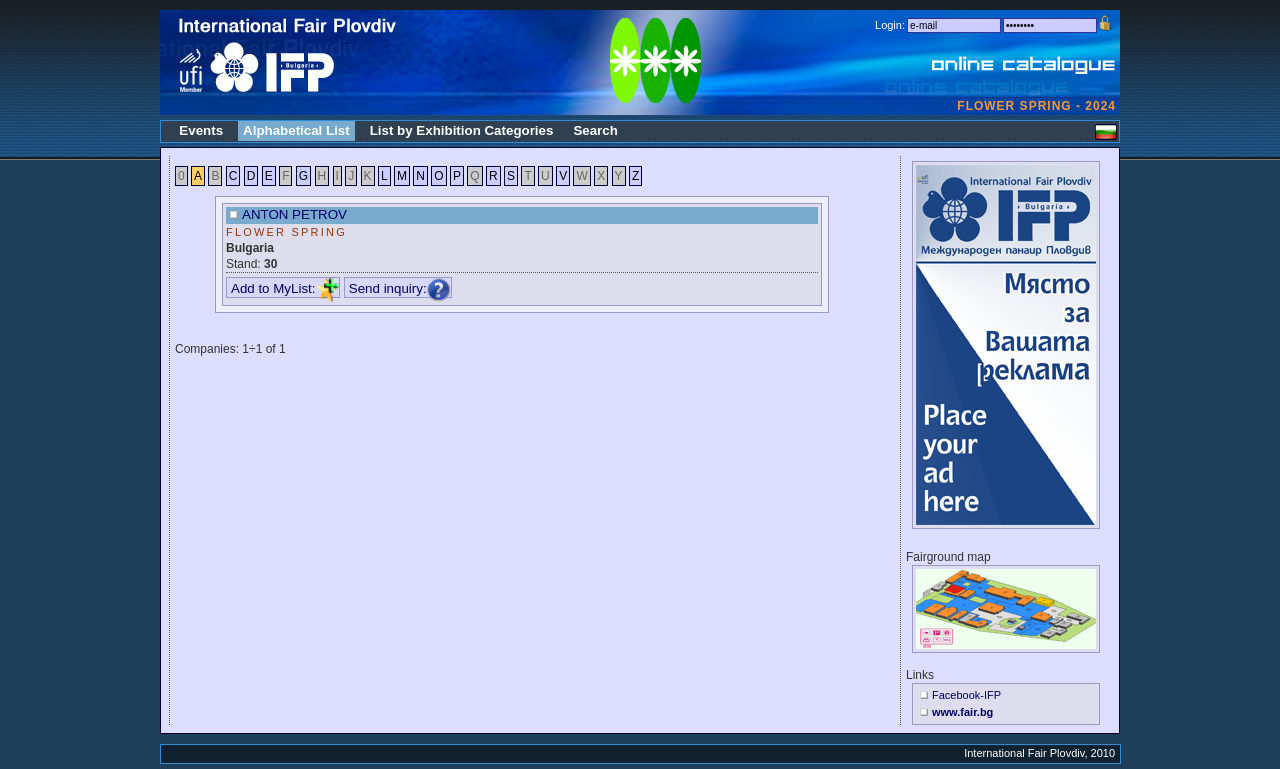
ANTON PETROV (294, 214)
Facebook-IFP (966, 695)
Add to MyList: (285, 288)
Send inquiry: (400, 288)
